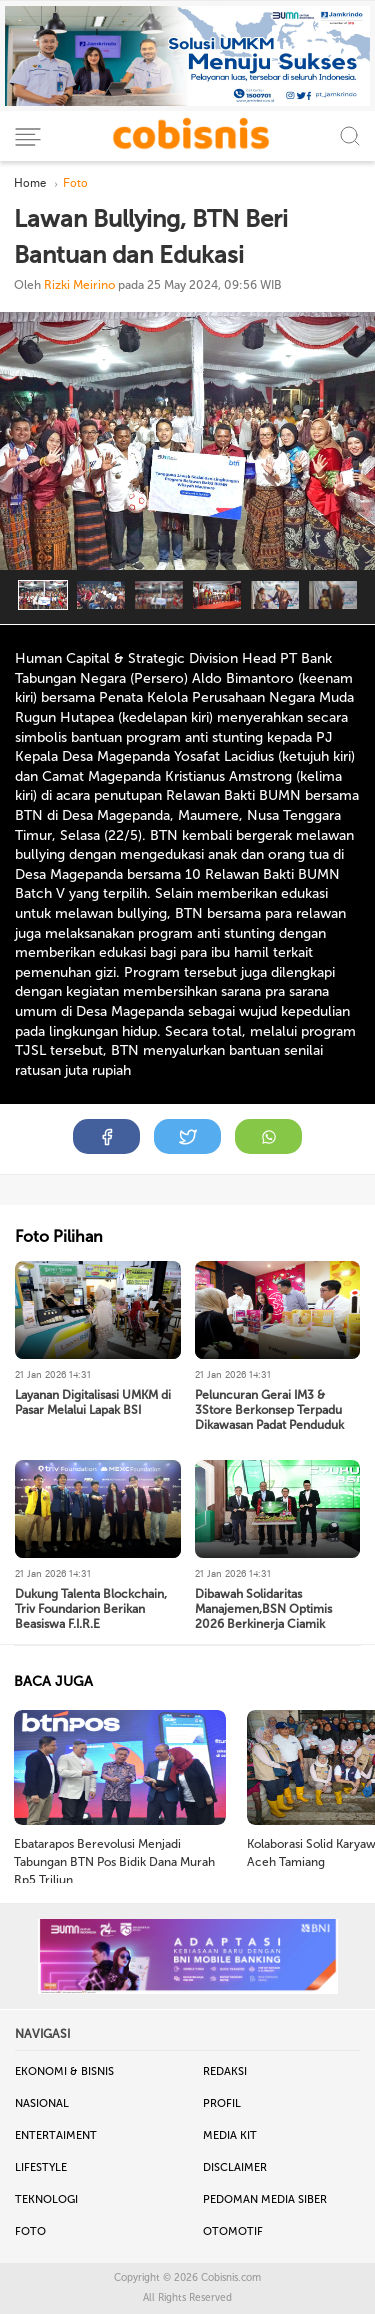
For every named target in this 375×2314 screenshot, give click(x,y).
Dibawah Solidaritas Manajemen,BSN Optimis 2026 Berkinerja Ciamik (263, 1609)
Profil (222, 2103)
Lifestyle (41, 2167)
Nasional (42, 2103)
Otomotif (233, 2231)
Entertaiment (56, 2135)
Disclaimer (235, 2167)
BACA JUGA (53, 1681)
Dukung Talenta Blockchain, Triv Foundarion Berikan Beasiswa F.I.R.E (91, 1609)
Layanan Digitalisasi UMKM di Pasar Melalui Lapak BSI (93, 1402)
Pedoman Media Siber (265, 2199)
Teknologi (46, 2199)
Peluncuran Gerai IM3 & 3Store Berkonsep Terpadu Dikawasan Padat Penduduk (269, 1410)
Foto (30, 2231)
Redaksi (225, 2071)
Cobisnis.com (231, 2278)
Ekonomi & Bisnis (64, 2071)
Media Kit (230, 2135)
